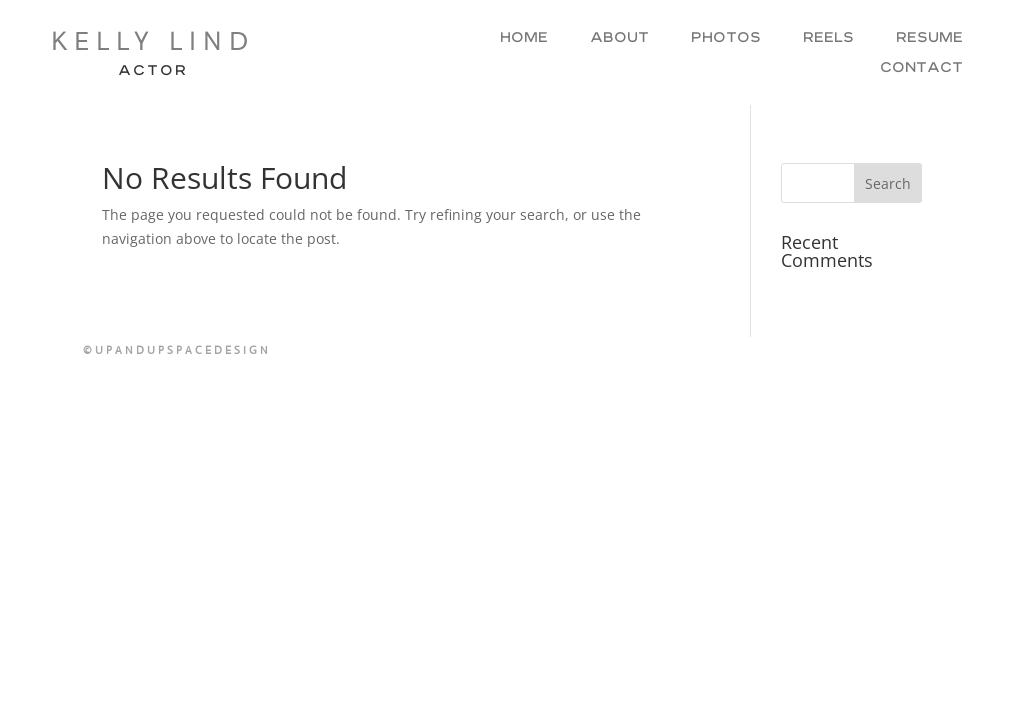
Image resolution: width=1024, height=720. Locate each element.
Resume (929, 39)
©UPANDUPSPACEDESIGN (177, 350)
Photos (726, 39)
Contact (921, 69)
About (619, 39)
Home (524, 39)
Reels (828, 39)
